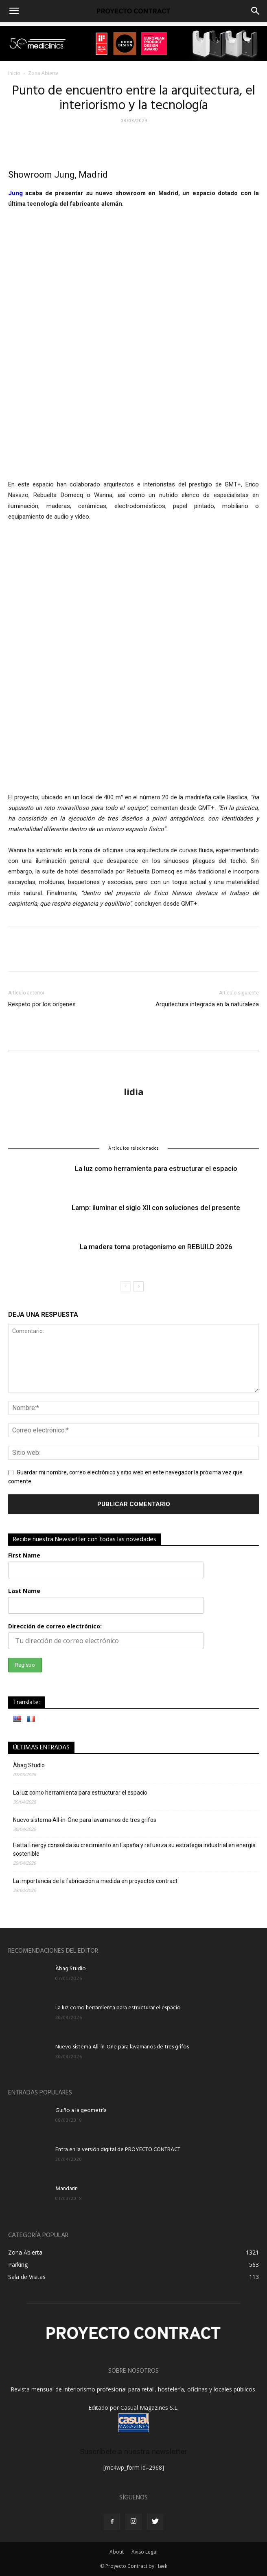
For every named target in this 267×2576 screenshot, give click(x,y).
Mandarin (66, 2188)
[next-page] (139, 1286)
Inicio (14, 73)
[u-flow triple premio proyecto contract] (133, 43)
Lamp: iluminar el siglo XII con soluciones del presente (156, 1207)
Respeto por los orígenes (42, 1004)
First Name (24, 1555)
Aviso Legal (144, 2551)
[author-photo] (133, 1063)
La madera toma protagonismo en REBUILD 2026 (156, 1246)
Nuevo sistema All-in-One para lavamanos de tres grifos (84, 1820)
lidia (134, 1091)
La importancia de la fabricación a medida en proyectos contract (95, 1881)
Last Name (24, 1591)
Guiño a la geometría (81, 2110)
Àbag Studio (29, 1765)
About (116, 2551)
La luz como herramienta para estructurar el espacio (156, 1168)
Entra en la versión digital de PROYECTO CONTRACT (117, 2149)
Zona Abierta (43, 73)
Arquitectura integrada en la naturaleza (207, 1004)
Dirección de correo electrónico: (55, 1626)
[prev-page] (125, 1286)
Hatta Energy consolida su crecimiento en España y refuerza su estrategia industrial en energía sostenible (134, 1849)
